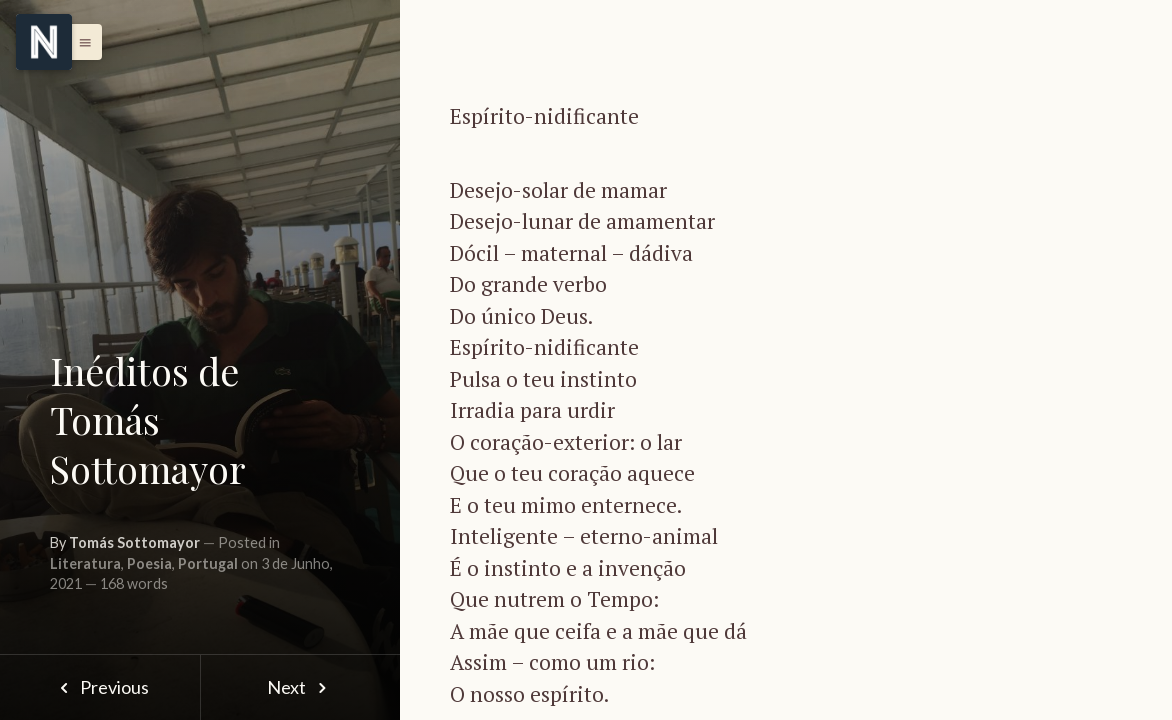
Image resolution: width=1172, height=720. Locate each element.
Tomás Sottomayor (134, 542)
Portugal (208, 563)
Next (300, 687)
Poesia (149, 563)
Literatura (85, 563)
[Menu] (44, 42)
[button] (80, 42)
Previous (99, 687)
